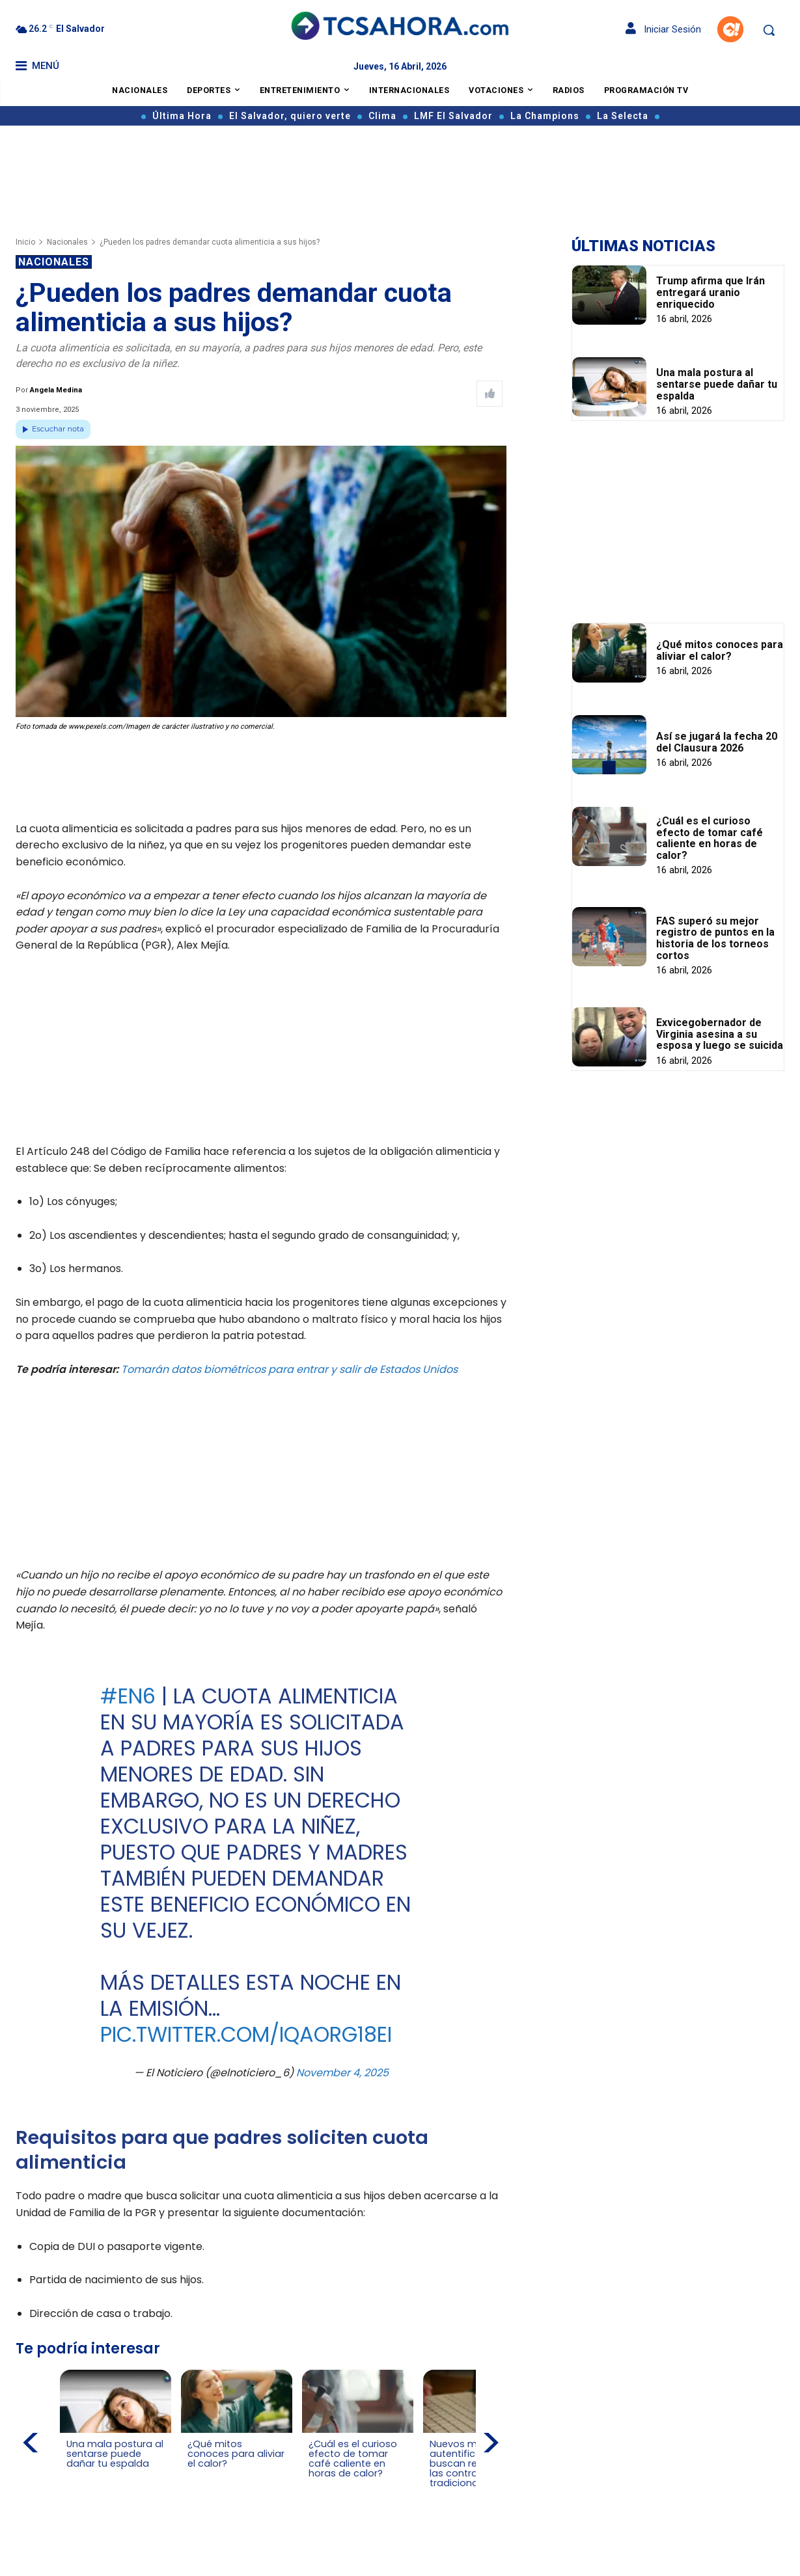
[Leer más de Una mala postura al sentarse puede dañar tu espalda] (74, 2476)
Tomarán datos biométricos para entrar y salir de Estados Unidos (289, 1369)
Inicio (25, 242)
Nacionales (67, 242)
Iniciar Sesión (663, 29)
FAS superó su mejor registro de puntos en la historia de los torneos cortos (715, 938)
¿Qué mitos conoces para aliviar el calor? (719, 650)
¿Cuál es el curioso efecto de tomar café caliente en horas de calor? (709, 838)
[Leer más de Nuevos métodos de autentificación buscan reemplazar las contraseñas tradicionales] (437, 2496)
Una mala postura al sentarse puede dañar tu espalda (716, 383)
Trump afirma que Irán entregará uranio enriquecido (710, 292)
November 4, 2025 (342, 2072)
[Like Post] (489, 394)
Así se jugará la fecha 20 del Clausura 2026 (716, 742)
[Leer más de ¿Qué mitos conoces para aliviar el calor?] (195, 2476)
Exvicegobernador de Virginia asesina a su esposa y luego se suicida (719, 1033)
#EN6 (128, 1696)
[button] (768, 30)
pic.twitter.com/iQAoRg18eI (246, 2034)
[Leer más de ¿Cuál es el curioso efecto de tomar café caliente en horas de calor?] (316, 2486)
